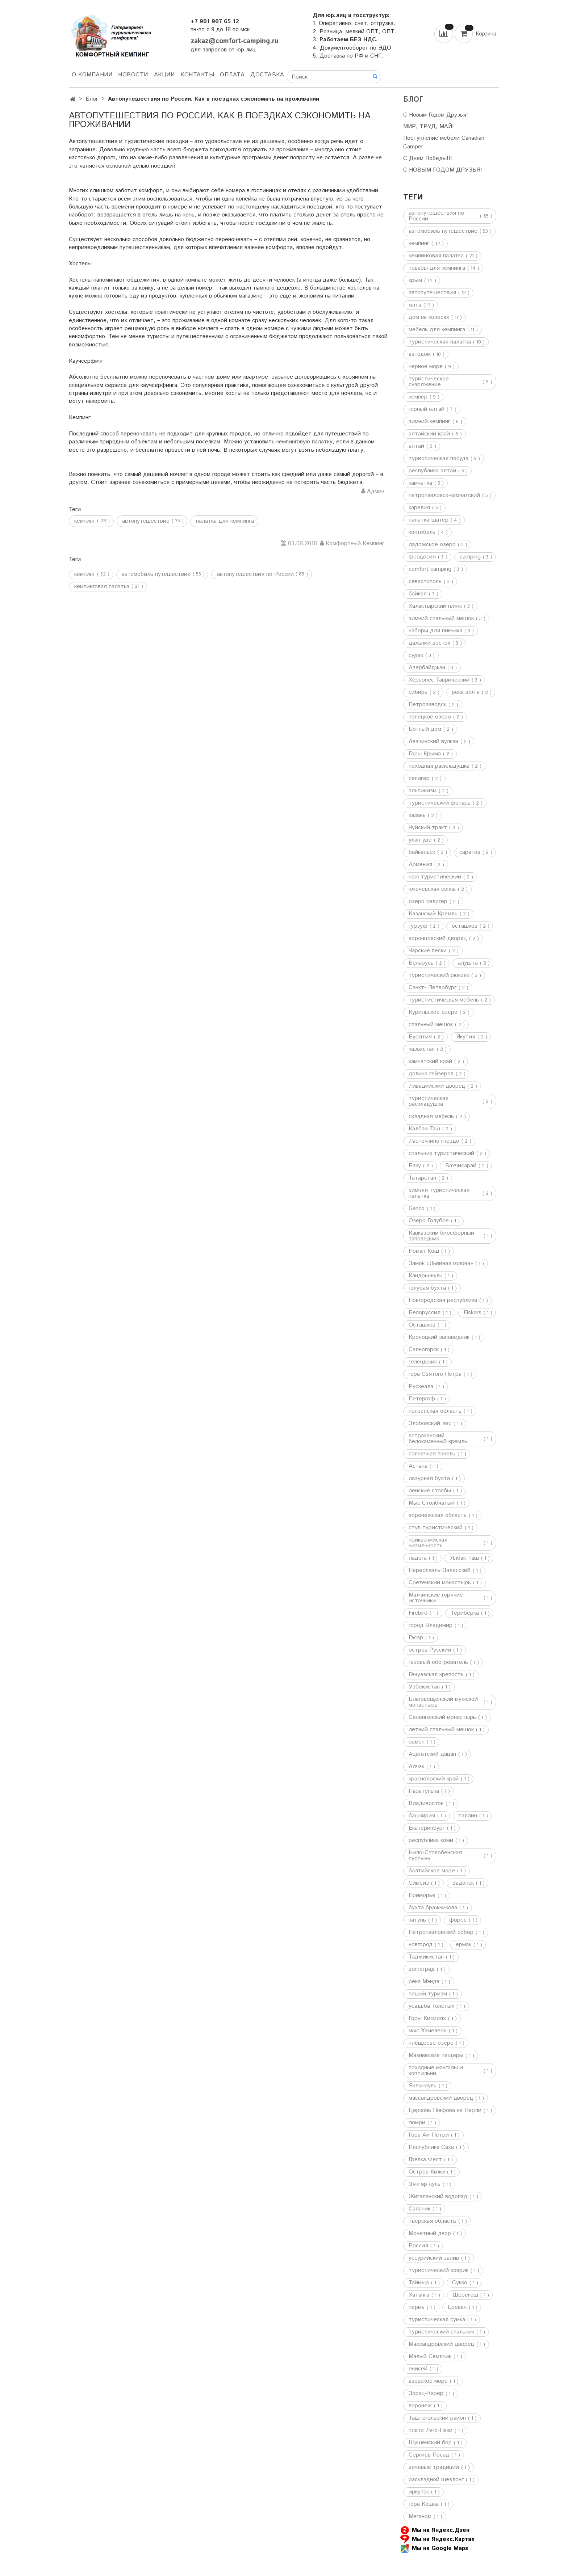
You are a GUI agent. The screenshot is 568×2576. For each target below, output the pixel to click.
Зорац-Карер (426, 2393)
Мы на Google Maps (434, 2548)
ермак (463, 1945)
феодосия (422, 557)
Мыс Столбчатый (432, 1503)
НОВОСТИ (133, 75)
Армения (420, 865)
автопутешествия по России (255, 574)
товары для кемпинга (437, 268)
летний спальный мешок (441, 1730)
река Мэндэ (424, 1982)
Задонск (463, 1883)
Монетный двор (430, 2233)
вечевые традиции (434, 2467)
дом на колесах (429, 317)
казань (417, 815)
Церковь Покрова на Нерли (445, 2110)
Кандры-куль (425, 1276)
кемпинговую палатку (304, 442)
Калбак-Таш (424, 1129)
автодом (420, 354)
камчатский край (430, 1061)
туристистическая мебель (444, 1000)
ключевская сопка (432, 889)
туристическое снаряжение (429, 382)
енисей (418, 2369)
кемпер (418, 397)
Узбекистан (424, 1687)
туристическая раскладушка (428, 1101)
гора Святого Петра (435, 1374)
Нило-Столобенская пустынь (435, 1856)
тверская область (432, 2221)
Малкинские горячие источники (436, 1598)
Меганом (420, 2517)
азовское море (428, 2381)
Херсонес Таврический (439, 680)
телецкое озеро (430, 717)
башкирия (422, 1816)
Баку (415, 1166)
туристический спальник (441, 2332)
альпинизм (423, 791)
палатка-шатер (428, 520)
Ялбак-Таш (464, 1558)
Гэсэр (416, 1638)
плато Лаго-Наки (430, 2430)
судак (416, 655)
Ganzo (417, 1208)
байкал (418, 594)
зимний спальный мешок (441, 618)
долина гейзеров (431, 1074)
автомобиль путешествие (156, 574)
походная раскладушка (439, 766)
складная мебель (431, 1117)
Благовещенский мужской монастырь (443, 1702)
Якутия (465, 1037)
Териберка (465, 1613)
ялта (415, 305)
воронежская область (438, 1515)
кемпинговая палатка (101, 587)
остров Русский (430, 1650)
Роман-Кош (424, 1251)
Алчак (416, 1767)
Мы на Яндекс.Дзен (434, 2530)
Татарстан (422, 1178)
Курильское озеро (433, 1012)
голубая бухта (427, 1288)
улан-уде (420, 840)
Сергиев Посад (429, 2455)
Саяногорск (424, 1350)
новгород (421, 1945)
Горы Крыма (425, 754)
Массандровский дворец (441, 2344)
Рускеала (421, 1387)
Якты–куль (423, 2086)
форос (458, 1920)
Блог (91, 99)
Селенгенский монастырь (442, 1717)
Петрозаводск (427, 705)
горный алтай (426, 409)
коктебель (422, 532)
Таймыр (419, 2283)
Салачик (419, 2209)
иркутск (419, 2492)
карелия (419, 508)
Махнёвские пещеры (436, 2055)
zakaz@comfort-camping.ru (235, 41)
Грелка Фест (425, 2160)
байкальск (422, 852)
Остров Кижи (427, 2172)
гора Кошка (424, 2504)
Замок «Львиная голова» (441, 1263)
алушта (468, 963)
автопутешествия (432, 293)
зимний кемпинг (429, 422)
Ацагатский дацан (432, 1754)
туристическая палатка (440, 342)
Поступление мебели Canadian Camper (443, 142)
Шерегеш (465, 2295)
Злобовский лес (430, 1423)
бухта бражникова (433, 1908)
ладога (418, 1558)
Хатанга (419, 2295)
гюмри (417, 2123)
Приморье (422, 1895)
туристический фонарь (440, 803)
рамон (417, 1742)
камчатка (420, 483)
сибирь (418, 692)
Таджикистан (426, 1957)
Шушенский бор (430, 2443)
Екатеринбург (427, 1828)
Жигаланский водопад (438, 2197)
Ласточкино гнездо (434, 1141)
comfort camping (430, 569)
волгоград (422, 1969)
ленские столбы (430, 1491)
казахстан (422, 1049)
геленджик (423, 1362)
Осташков (422, 1325)
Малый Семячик (430, 2357)
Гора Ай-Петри (429, 2135)
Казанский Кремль (433, 914)
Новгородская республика (443, 1300)
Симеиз (419, 1883)
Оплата (232, 75)
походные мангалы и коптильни (436, 2071)
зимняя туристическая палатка (439, 1193)
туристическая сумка (437, 2320)
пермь (417, 2307)
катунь (417, 1920)
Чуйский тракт (428, 828)
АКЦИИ (164, 75)
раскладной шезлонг (436, 2480)
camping (470, 557)
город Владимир (430, 1625)
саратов (469, 852)
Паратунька (424, 1791)
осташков (464, 926)
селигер (419, 778)
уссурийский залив (434, 2258)
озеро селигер (428, 902)
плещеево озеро (431, 2043)
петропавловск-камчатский (444, 495)
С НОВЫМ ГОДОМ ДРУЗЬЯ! (442, 170)
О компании (92, 75)
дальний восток (429, 643)
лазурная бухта (429, 1478)
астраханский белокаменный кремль (438, 1439)
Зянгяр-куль (424, 2184)
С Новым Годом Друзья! (435, 115)
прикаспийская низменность (428, 1543)
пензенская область (435, 1411)
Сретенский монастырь (440, 1583)
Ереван (457, 2307)
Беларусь (421, 963)
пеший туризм (428, 1994)
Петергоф (422, 1399)
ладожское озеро (432, 545)
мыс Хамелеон (428, 2031)
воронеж (420, 2406)
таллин (467, 1816)
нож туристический (435, 877)
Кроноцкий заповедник (439, 1337)
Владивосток (426, 1803)
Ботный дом (425, 729)
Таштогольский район (437, 2418)
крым (415, 280)
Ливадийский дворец (437, 1086)
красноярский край (434, 1779)
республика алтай (432, 471)
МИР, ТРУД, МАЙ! (428, 126)
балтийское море (432, 1871)
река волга (466, 692)
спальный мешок (431, 1025)
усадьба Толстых (431, 2006)
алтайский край (429, 434)
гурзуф (418, 926)
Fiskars (472, 1313)
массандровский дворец (441, 2098)
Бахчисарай (460, 1166)
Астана (418, 1466)
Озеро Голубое (429, 1221)
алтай (416, 446)
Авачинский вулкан (433, 742)
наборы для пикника (435, 631)
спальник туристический (441, 1153)
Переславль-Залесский (440, 1570)
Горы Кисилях (427, 2018)
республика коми (431, 1840)
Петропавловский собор (441, 1932)
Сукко (459, 2283)
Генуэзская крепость (436, 1675)
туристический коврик (438, 2270)
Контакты (197, 75)
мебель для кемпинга (437, 330)
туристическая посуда (438, 458)
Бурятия (420, 1037)
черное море (426, 367)
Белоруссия (424, 1313)
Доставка (267, 75)
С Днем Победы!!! (427, 158)
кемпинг (84, 574)
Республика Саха (431, 2147)
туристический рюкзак (439, 975)
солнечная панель (432, 1454)
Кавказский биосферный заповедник (441, 1236)
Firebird (418, 1613)
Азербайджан (427, 668)
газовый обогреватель (438, 1662)
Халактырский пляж (435, 606)
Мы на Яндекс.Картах (437, 2539)
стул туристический (436, 1528)
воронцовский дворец (438, 938)
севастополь (425, 582)
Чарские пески (428, 951)
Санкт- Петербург (432, 988)
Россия (418, 2246)
